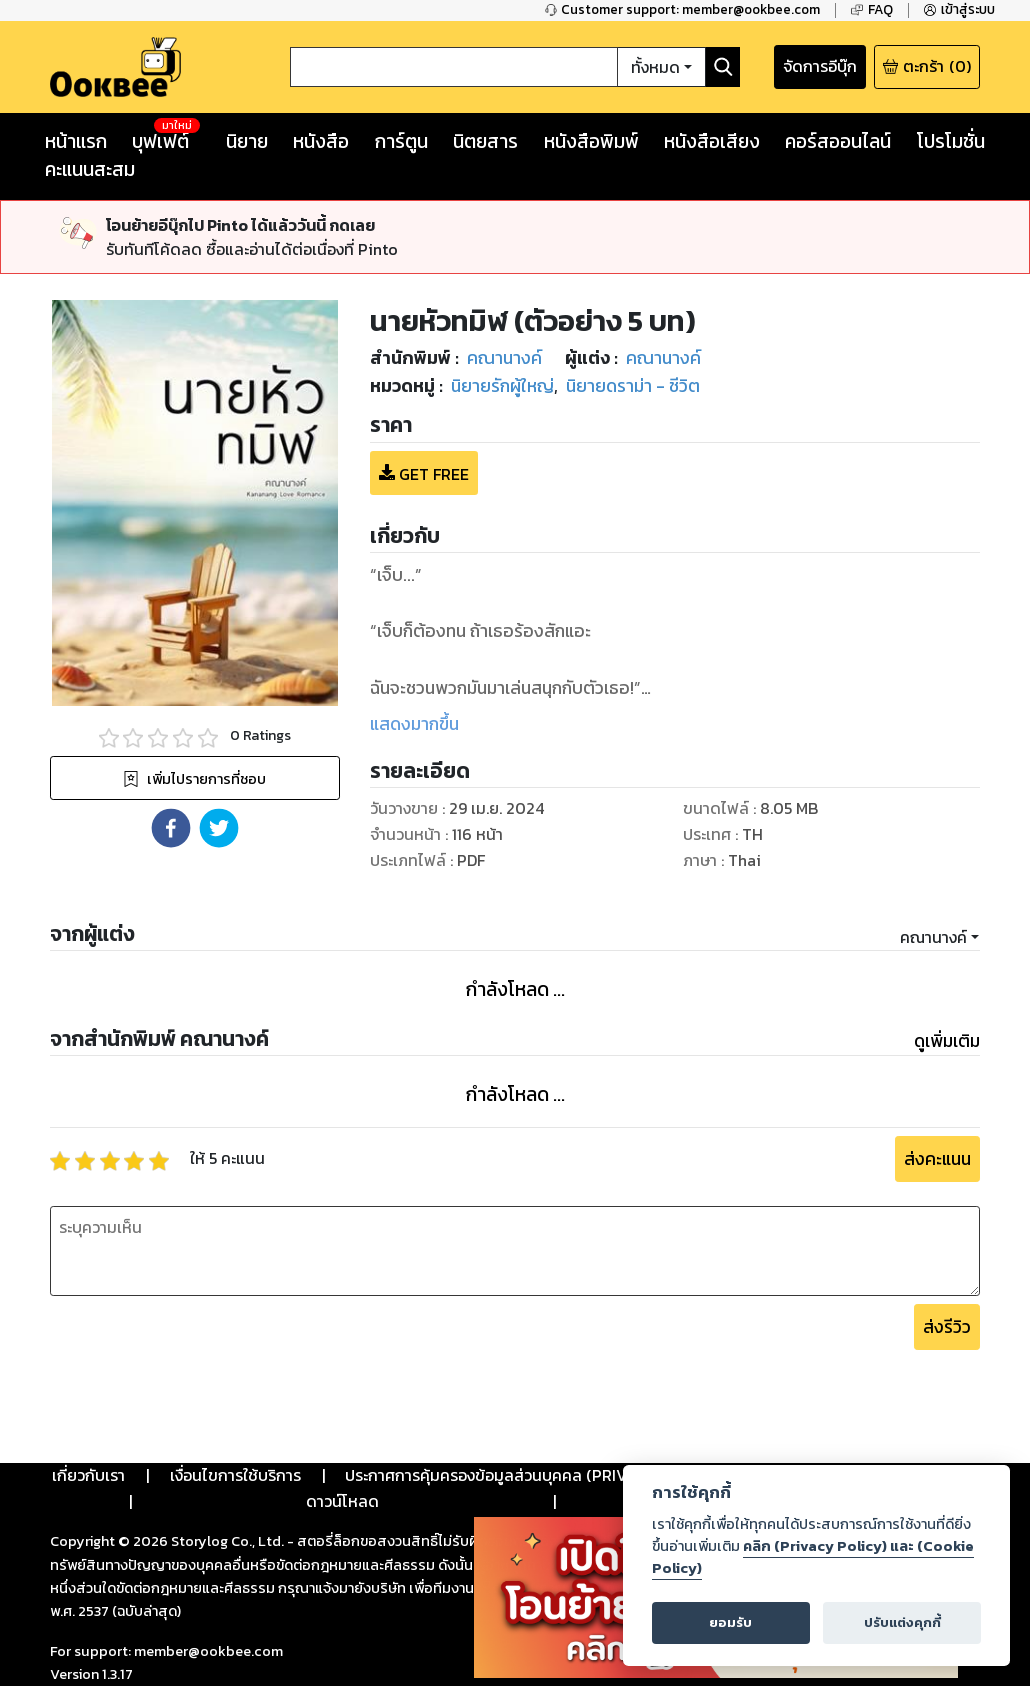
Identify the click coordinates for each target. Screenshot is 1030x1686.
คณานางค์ (933, 937)
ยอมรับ (730, 1622)
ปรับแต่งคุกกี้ (902, 1622)
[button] (171, 828)
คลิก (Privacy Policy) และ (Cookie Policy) (813, 1557)
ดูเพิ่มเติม (947, 1041)
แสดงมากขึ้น (414, 724)
